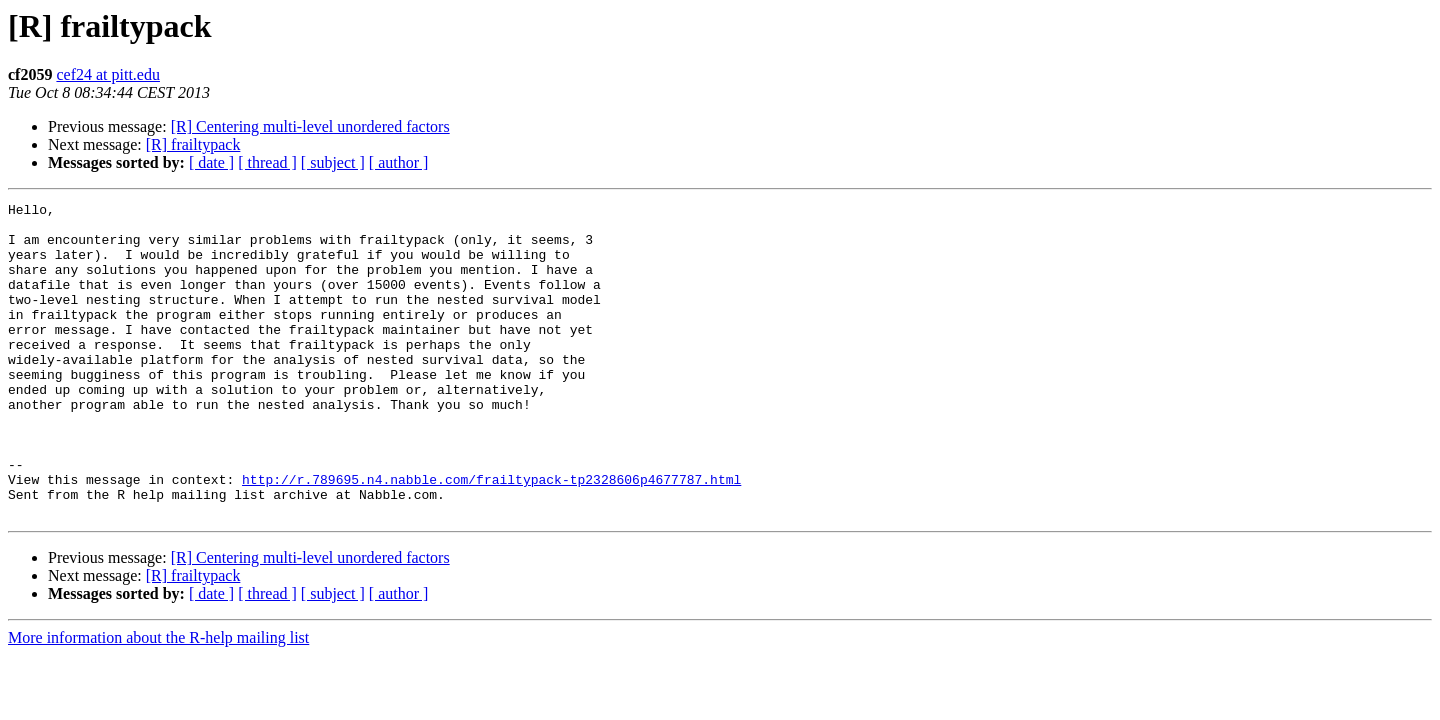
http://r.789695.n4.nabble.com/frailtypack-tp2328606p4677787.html (491, 536)
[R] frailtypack (193, 144)
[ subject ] (333, 162)
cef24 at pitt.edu (108, 74)
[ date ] (211, 162)
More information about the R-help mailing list (158, 700)
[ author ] (399, 162)
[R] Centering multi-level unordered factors (310, 126)
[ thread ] (267, 162)
